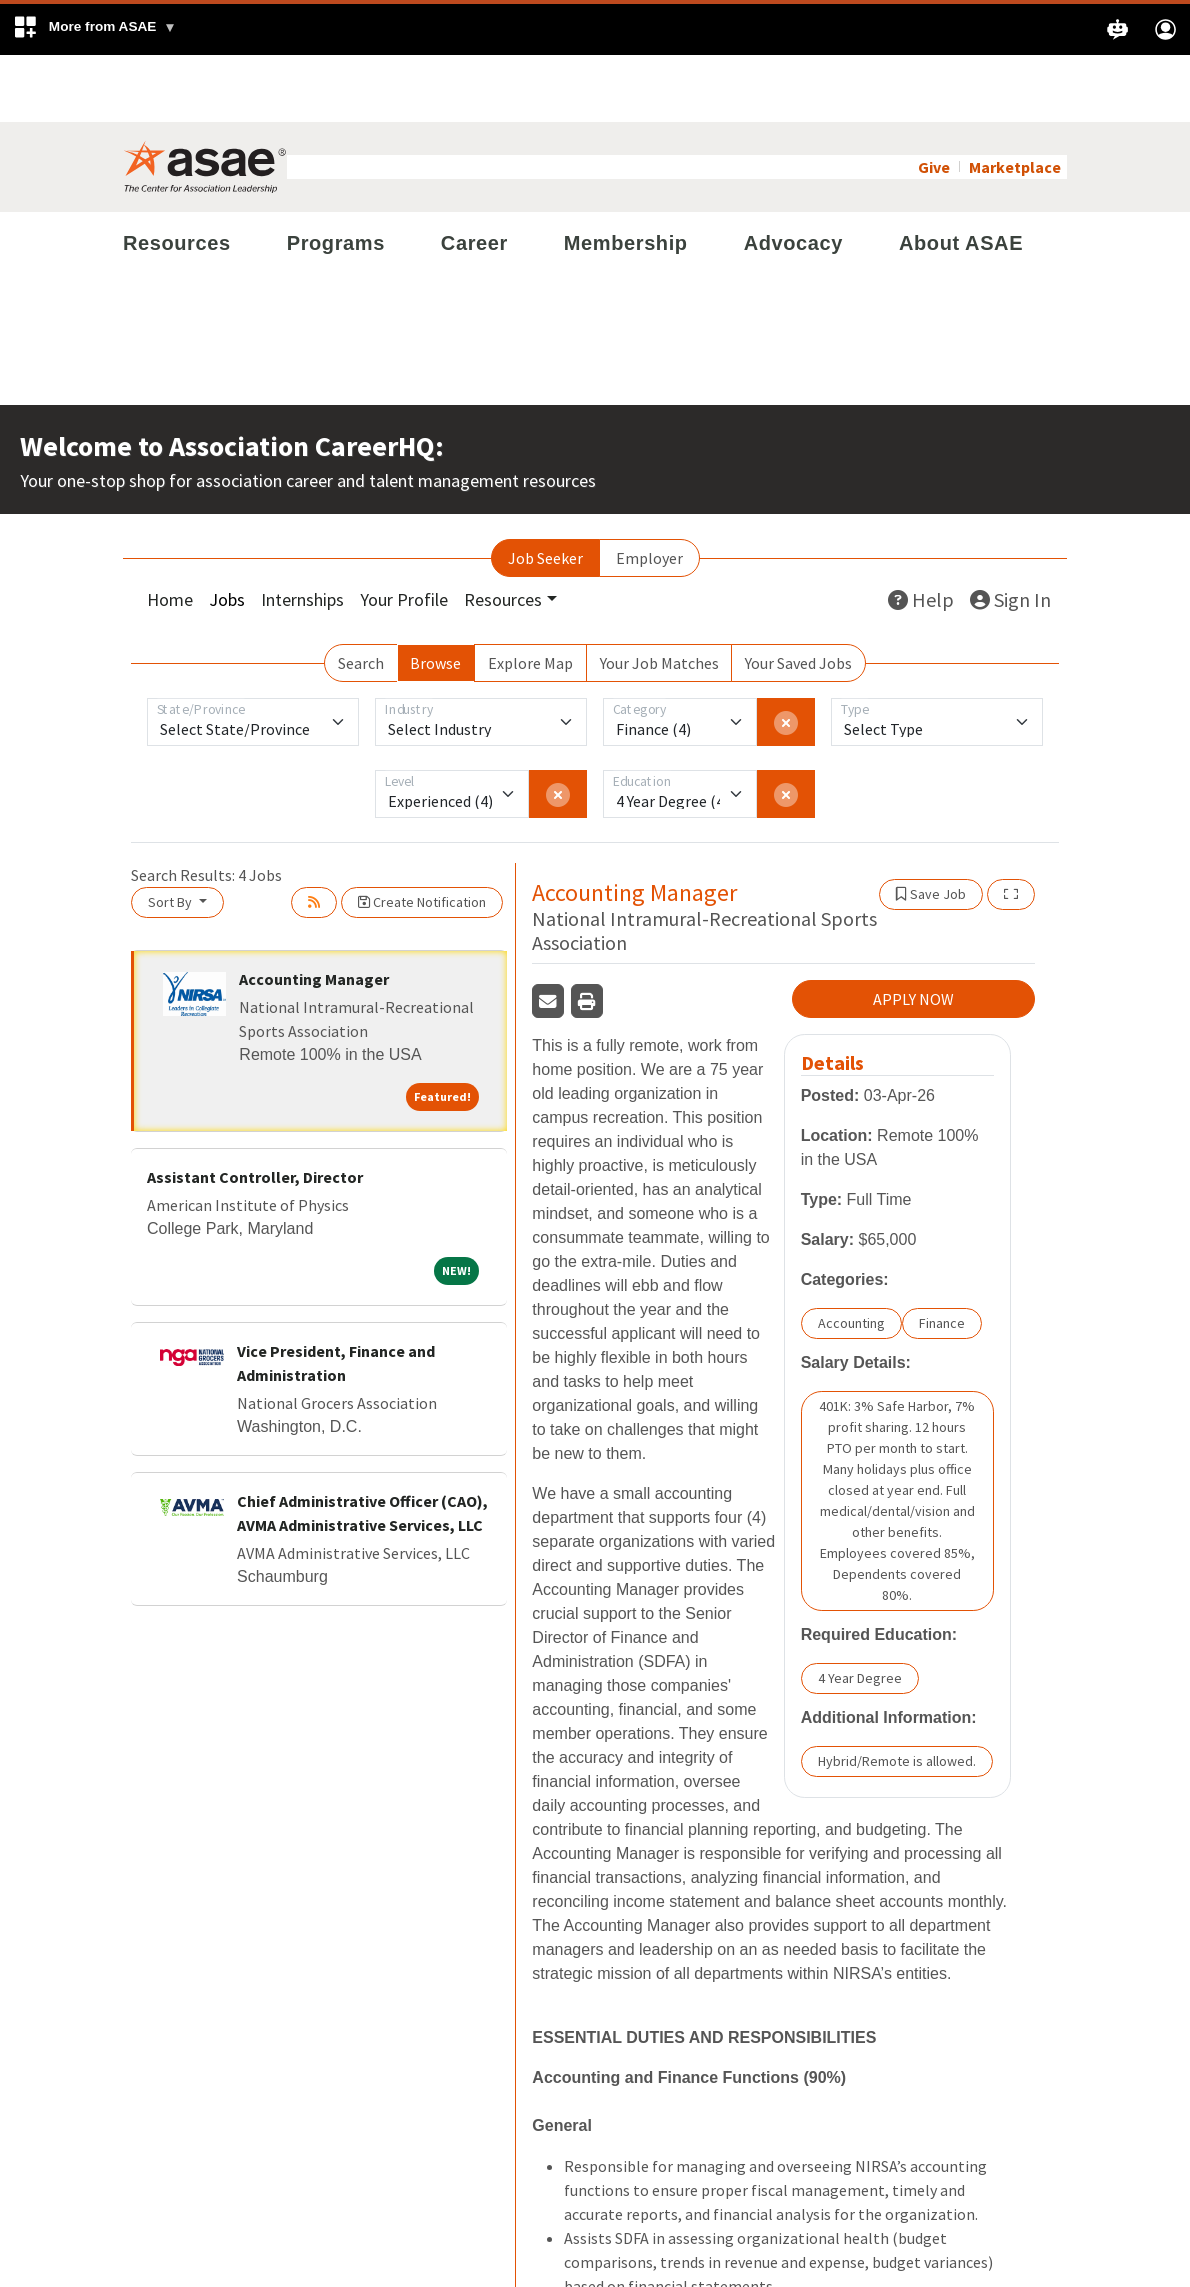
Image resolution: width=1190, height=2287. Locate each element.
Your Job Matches (659, 596)
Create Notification (422, 835)
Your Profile (404, 532)
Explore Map (530, 596)
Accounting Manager (314, 912)
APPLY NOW (913, 933)
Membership (626, 176)
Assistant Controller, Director (255, 1110)
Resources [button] (503, 532)
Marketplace (1015, 100)
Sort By (171, 835)
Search (361, 596)
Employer (649, 491)
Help (921, 532)
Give (934, 100)
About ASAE (961, 176)
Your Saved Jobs (798, 596)
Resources (177, 176)
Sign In (1010, 532)
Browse (435, 596)
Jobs (227, 532)
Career (474, 176)
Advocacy (793, 176)
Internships (302, 532)
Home (170, 532)
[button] (94, 29)
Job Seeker (545, 491)
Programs (336, 176)
